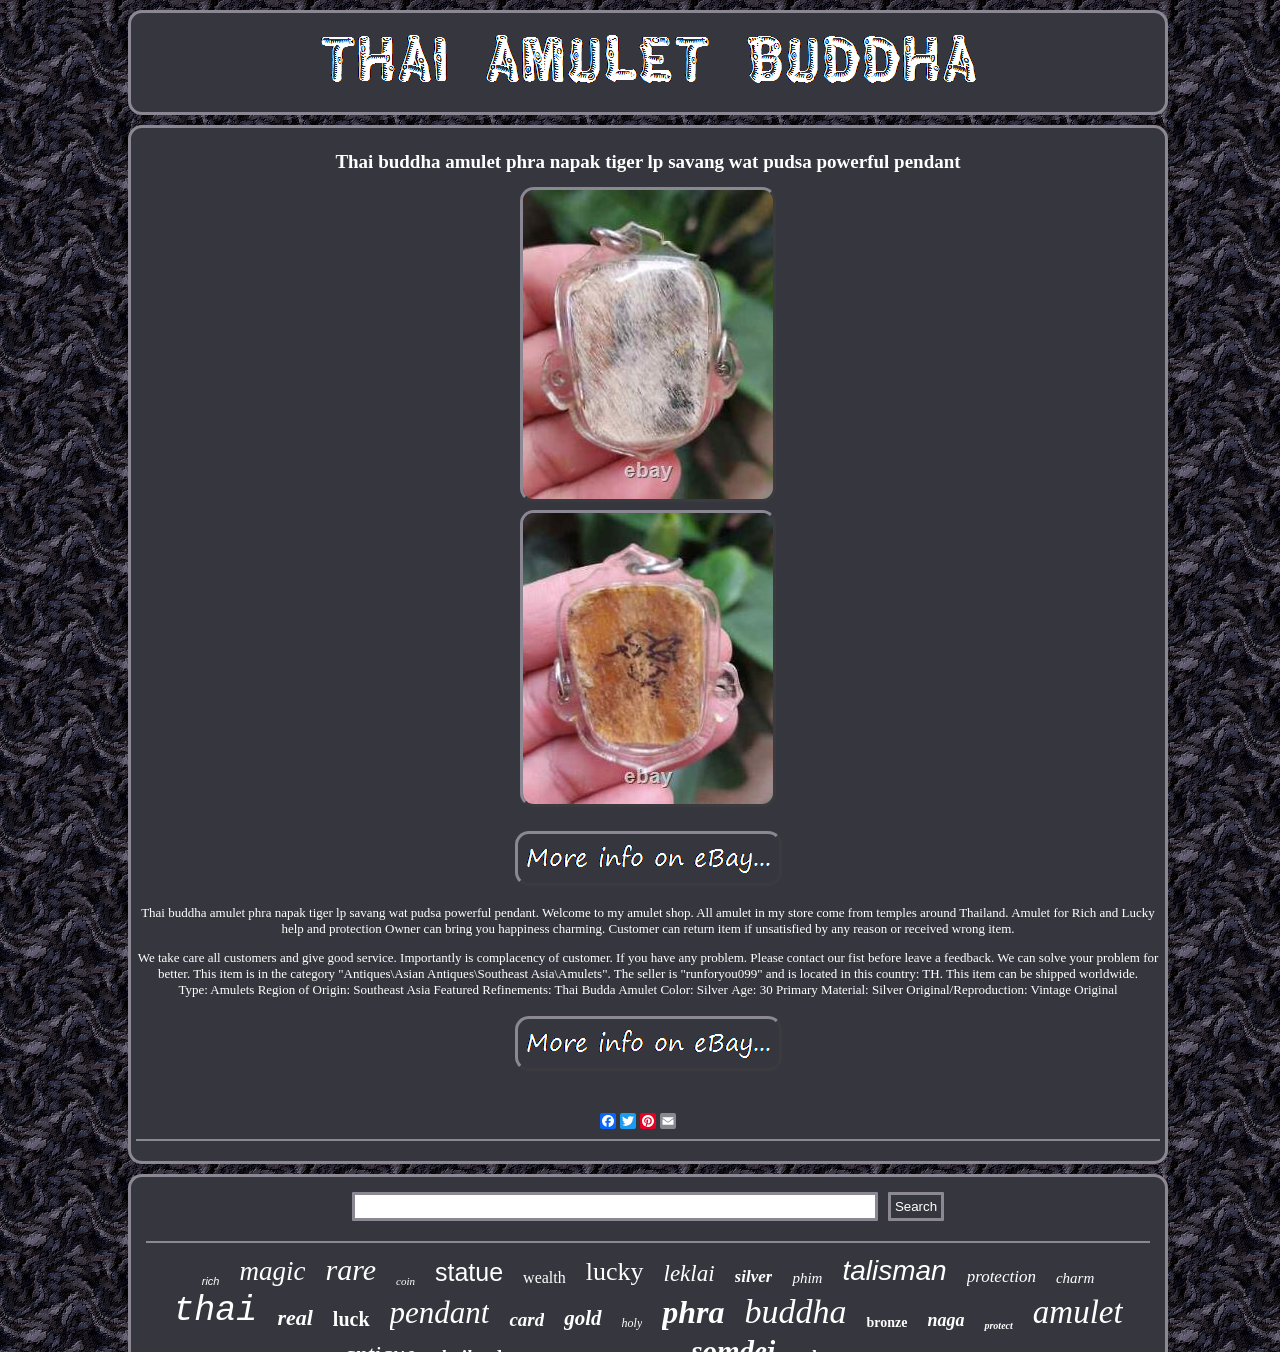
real (294, 1317)
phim (807, 1278)
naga (945, 1320)
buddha (795, 1311)
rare (350, 1269)
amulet (1078, 1312)
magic (272, 1271)
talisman (894, 1270)
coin (405, 1281)
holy (632, 1323)
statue (469, 1272)
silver (754, 1276)
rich (211, 1281)
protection (1001, 1276)
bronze (886, 1322)
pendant (440, 1312)
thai (215, 1311)
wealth (544, 1277)
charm (1075, 1278)
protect (998, 1325)
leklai (689, 1273)
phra (693, 1312)
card (526, 1319)
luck (351, 1319)
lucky (615, 1271)
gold (582, 1318)
